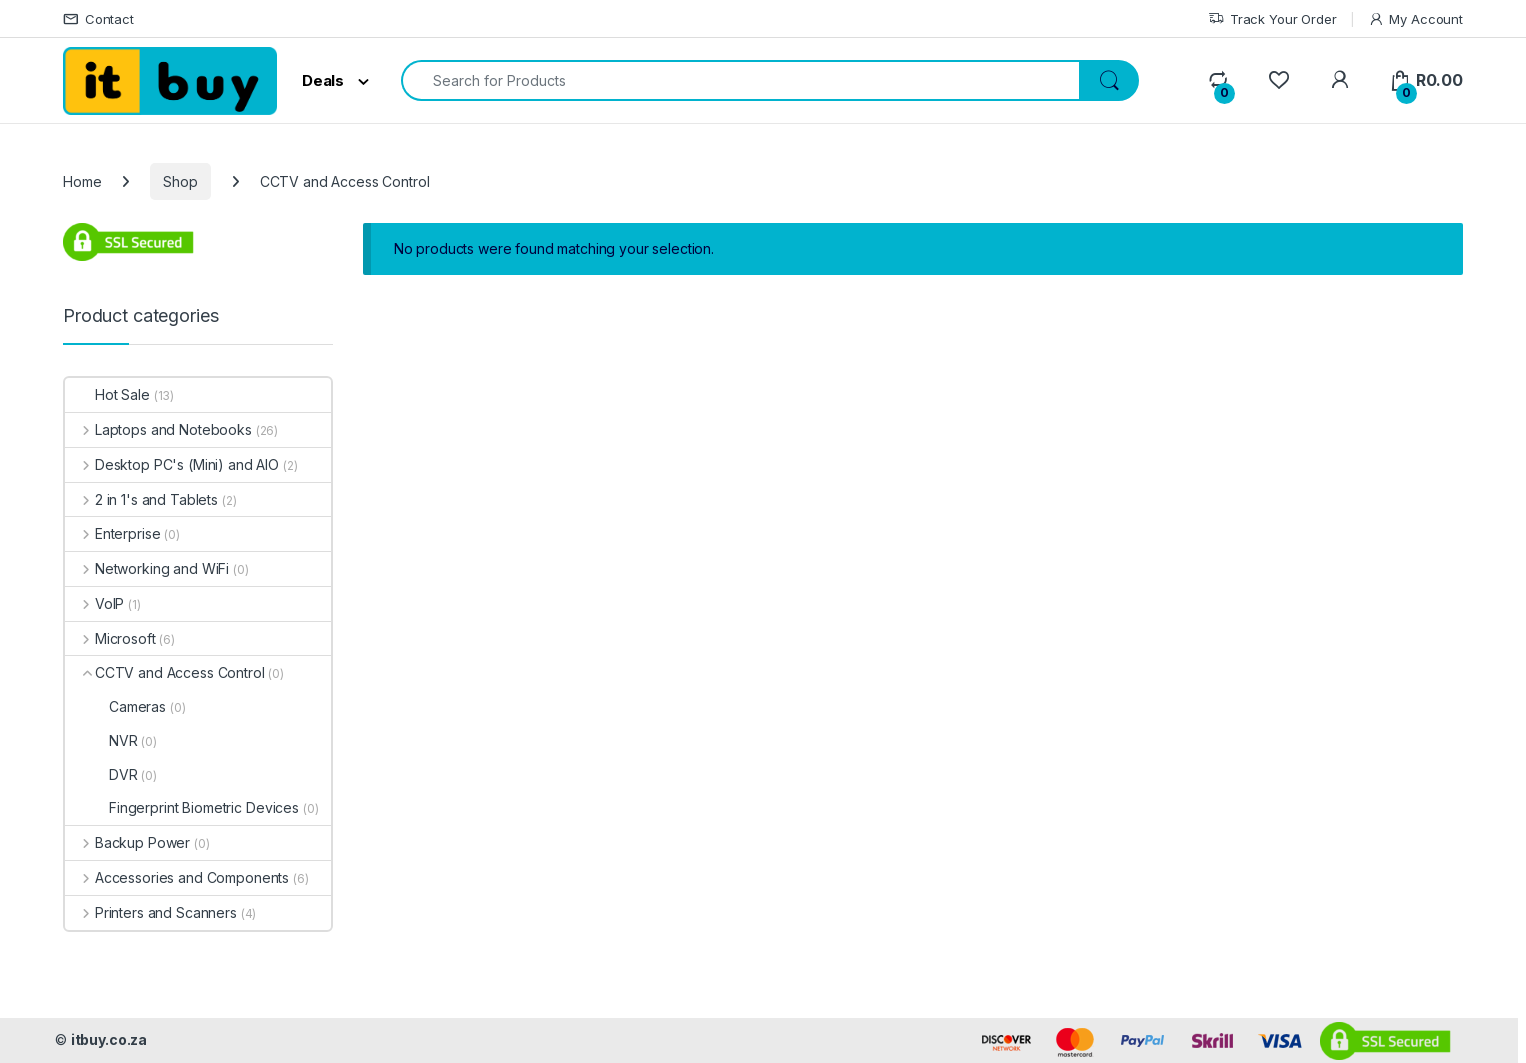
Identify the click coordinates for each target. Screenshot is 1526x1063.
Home (82, 181)
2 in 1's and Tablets (141, 499)
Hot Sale (107, 394)
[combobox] (740, 80)
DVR (101, 774)
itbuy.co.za (109, 1039)
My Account (1415, 19)
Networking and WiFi (147, 568)
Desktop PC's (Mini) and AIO (172, 464)
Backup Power (127, 842)
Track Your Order (1272, 19)
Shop (180, 181)
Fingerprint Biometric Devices (182, 807)
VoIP (94, 603)
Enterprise (112, 533)
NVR (101, 740)
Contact (98, 19)
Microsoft (110, 638)
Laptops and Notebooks (158, 429)
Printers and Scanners (151, 912)
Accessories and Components (177, 877)
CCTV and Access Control (165, 672)
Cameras (115, 706)
